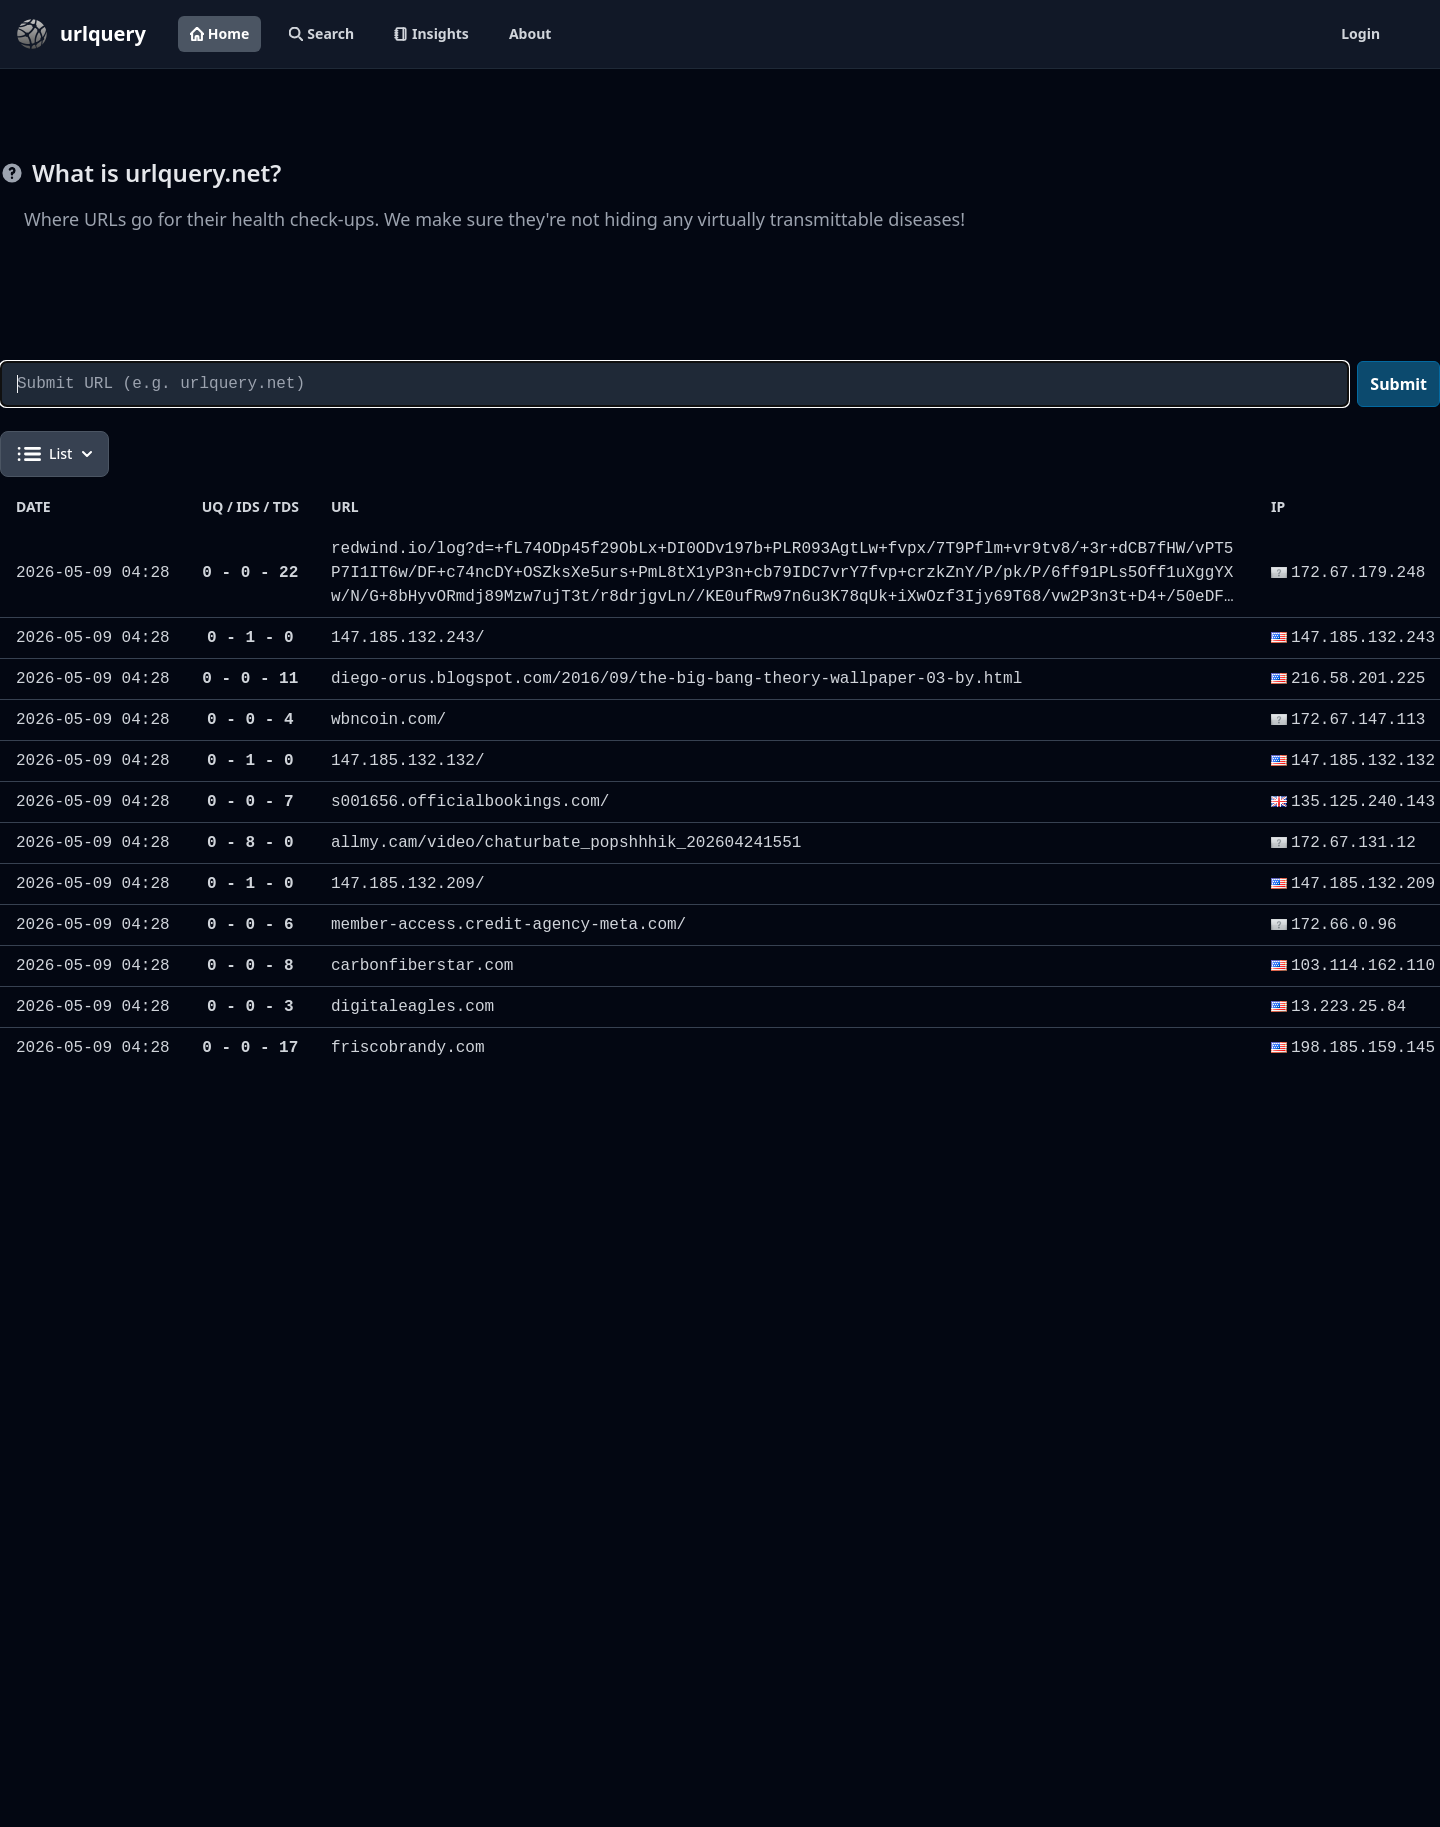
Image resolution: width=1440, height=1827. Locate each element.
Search (321, 33)
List (54, 454)
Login (1360, 33)
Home (219, 33)
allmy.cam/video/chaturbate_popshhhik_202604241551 (566, 843)
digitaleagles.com (412, 1007)
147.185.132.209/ (408, 884)
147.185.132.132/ (408, 761)
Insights (431, 33)
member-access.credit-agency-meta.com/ (508, 925)
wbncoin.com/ (388, 720)
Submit (1398, 384)
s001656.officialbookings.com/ (470, 802)
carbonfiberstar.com (422, 966)
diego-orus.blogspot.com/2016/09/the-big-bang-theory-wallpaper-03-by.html (676, 679)
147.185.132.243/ (408, 638)
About (530, 33)
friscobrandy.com (408, 1048)
